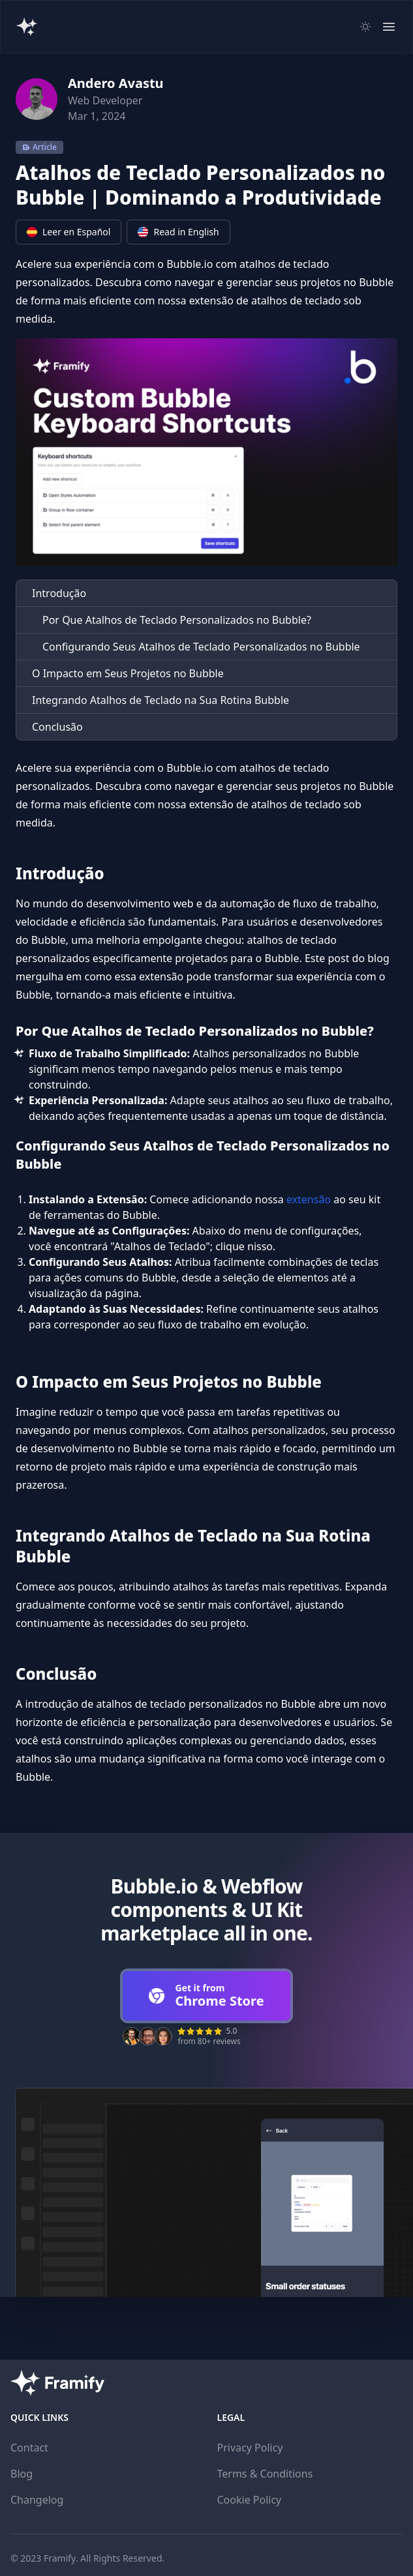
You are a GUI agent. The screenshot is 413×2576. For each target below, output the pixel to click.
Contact (29, 2447)
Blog (21, 2473)
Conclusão (57, 727)
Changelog (36, 2500)
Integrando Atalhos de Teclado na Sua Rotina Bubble (160, 700)
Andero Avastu (116, 83)
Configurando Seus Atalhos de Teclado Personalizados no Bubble (201, 646)
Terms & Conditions (265, 2473)
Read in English (178, 232)
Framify (60, 2558)
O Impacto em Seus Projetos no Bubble (128, 673)
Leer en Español (68, 232)
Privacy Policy (250, 2447)
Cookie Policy (249, 2500)
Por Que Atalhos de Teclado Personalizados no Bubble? (176, 620)
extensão (308, 1199)
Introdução (59, 593)
